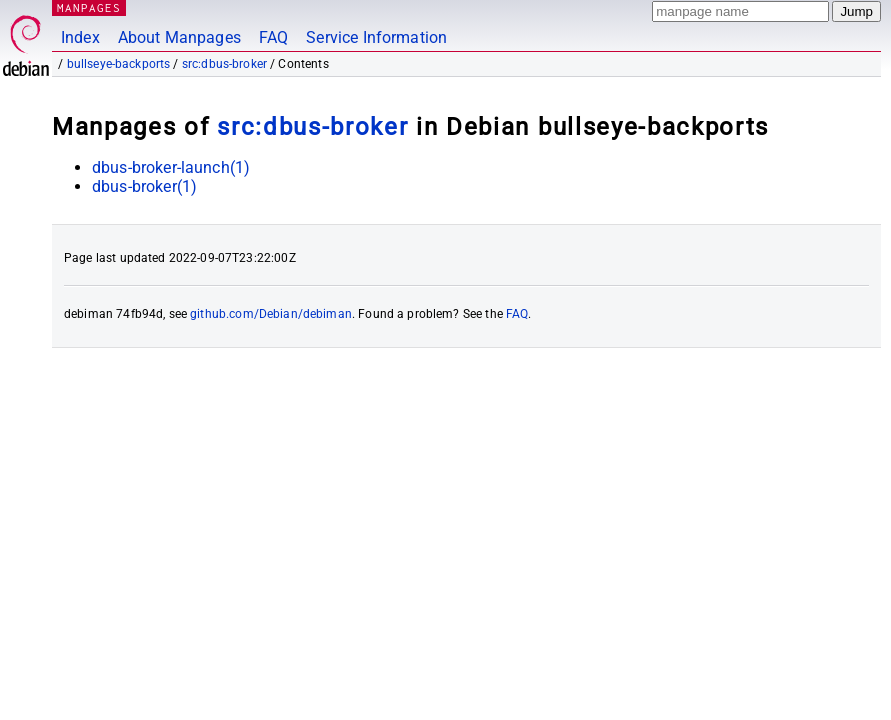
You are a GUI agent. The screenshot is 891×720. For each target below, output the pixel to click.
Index (80, 37)
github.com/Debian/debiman (271, 314)
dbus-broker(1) (144, 186)
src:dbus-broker (224, 64)
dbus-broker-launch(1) (171, 167)
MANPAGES (89, 7)
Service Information (376, 37)
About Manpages (179, 37)
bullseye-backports (119, 64)
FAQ (273, 37)
